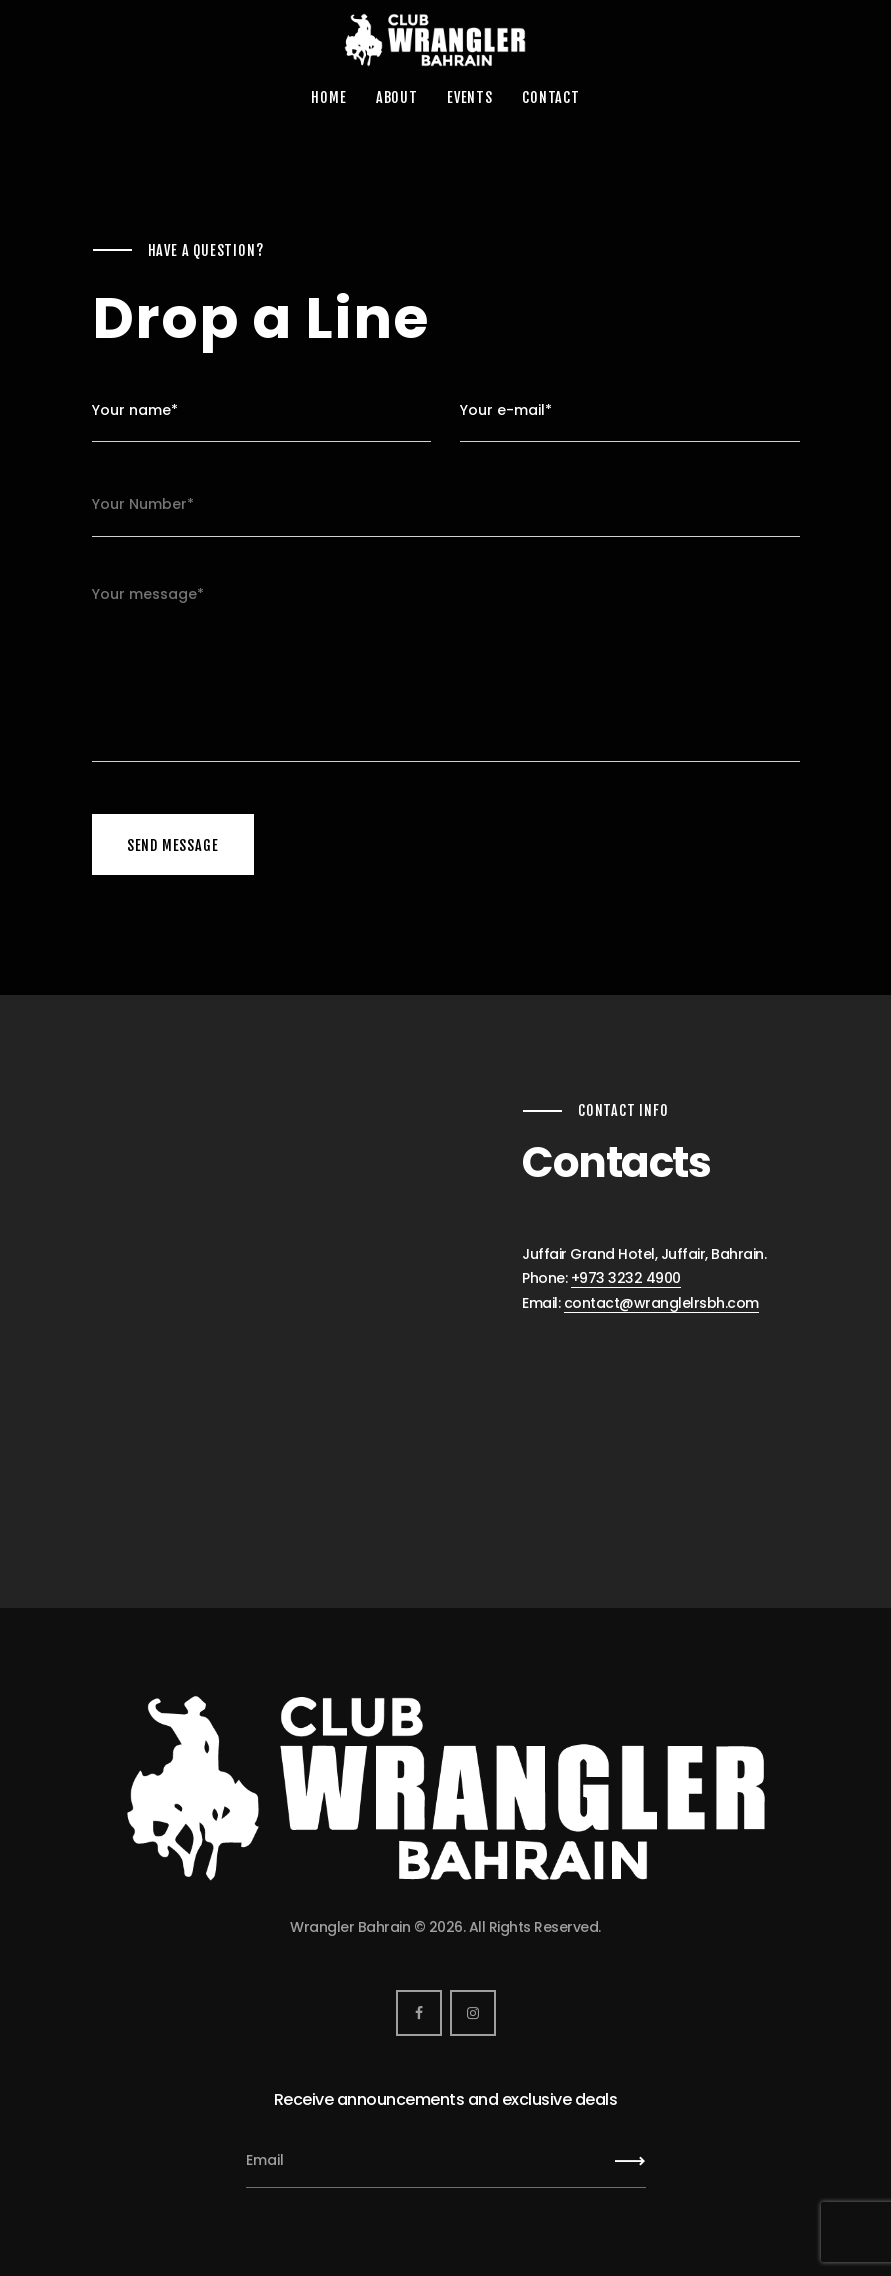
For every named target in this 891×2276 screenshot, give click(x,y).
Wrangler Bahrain (350, 1927)
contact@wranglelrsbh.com (661, 1303)
